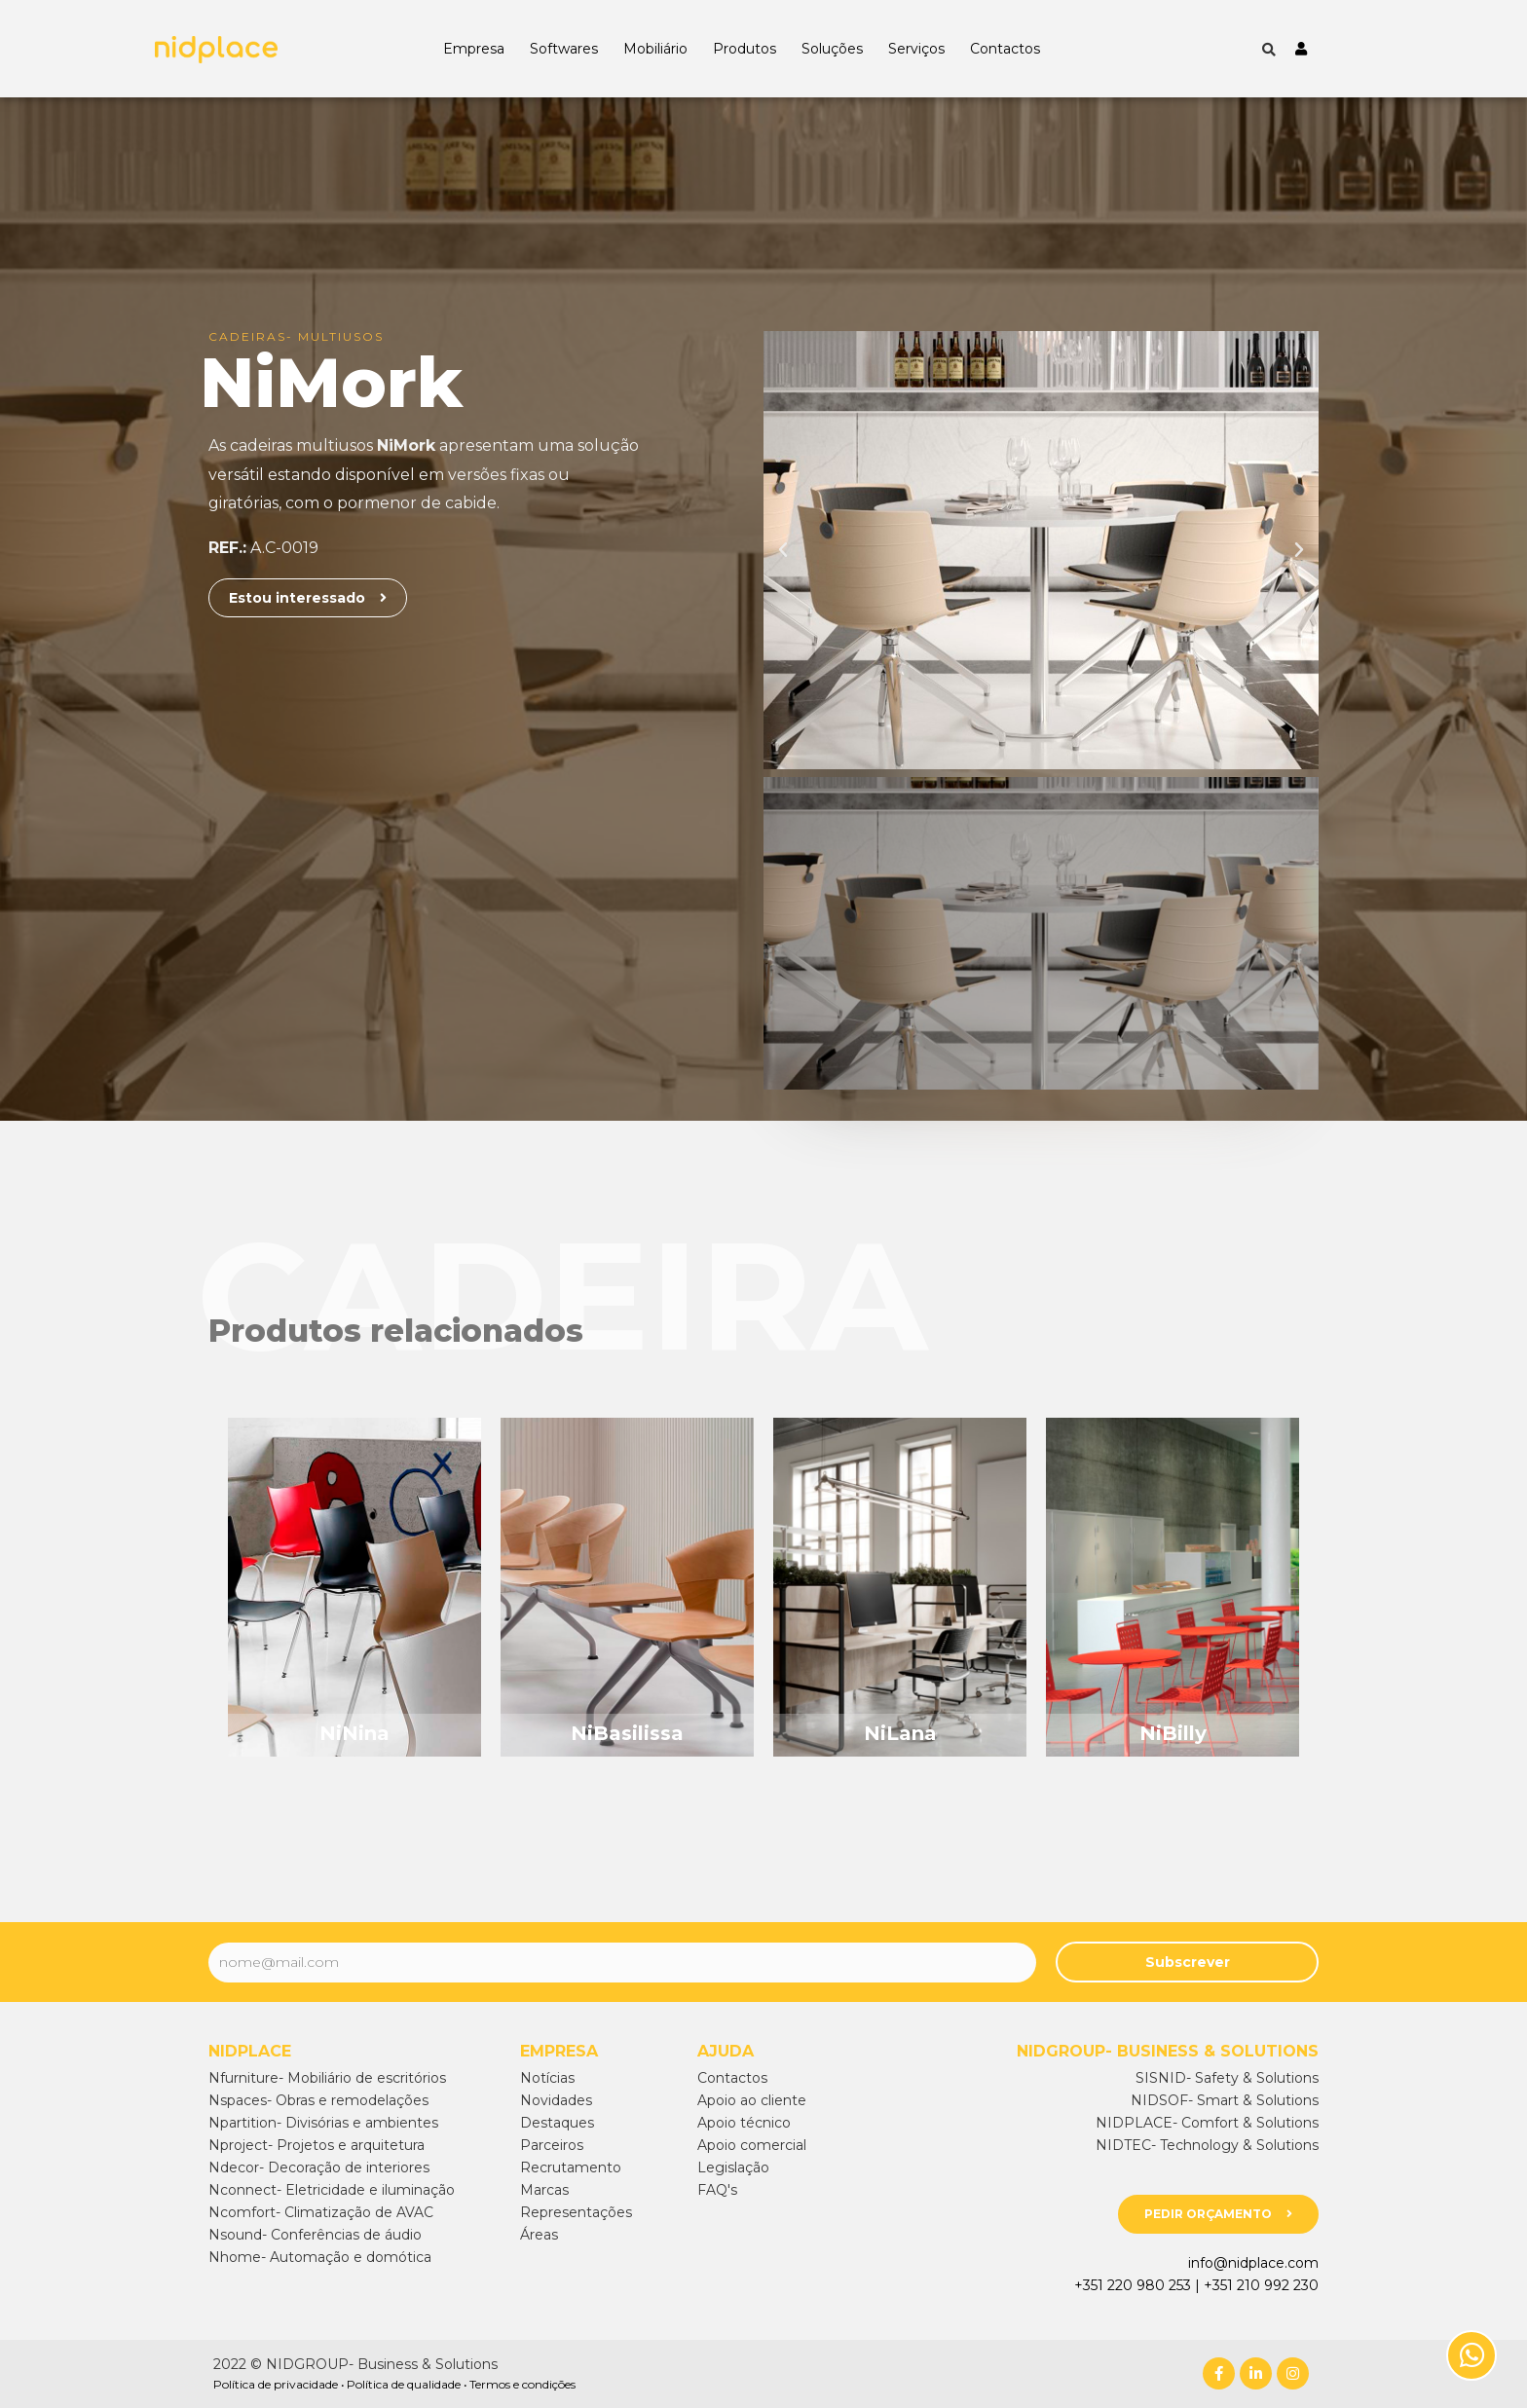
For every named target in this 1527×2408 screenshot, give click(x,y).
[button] (307, 597)
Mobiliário (655, 48)
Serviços (916, 48)
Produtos (744, 48)
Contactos (1005, 48)
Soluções (832, 48)
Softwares (564, 48)
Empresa (473, 48)
